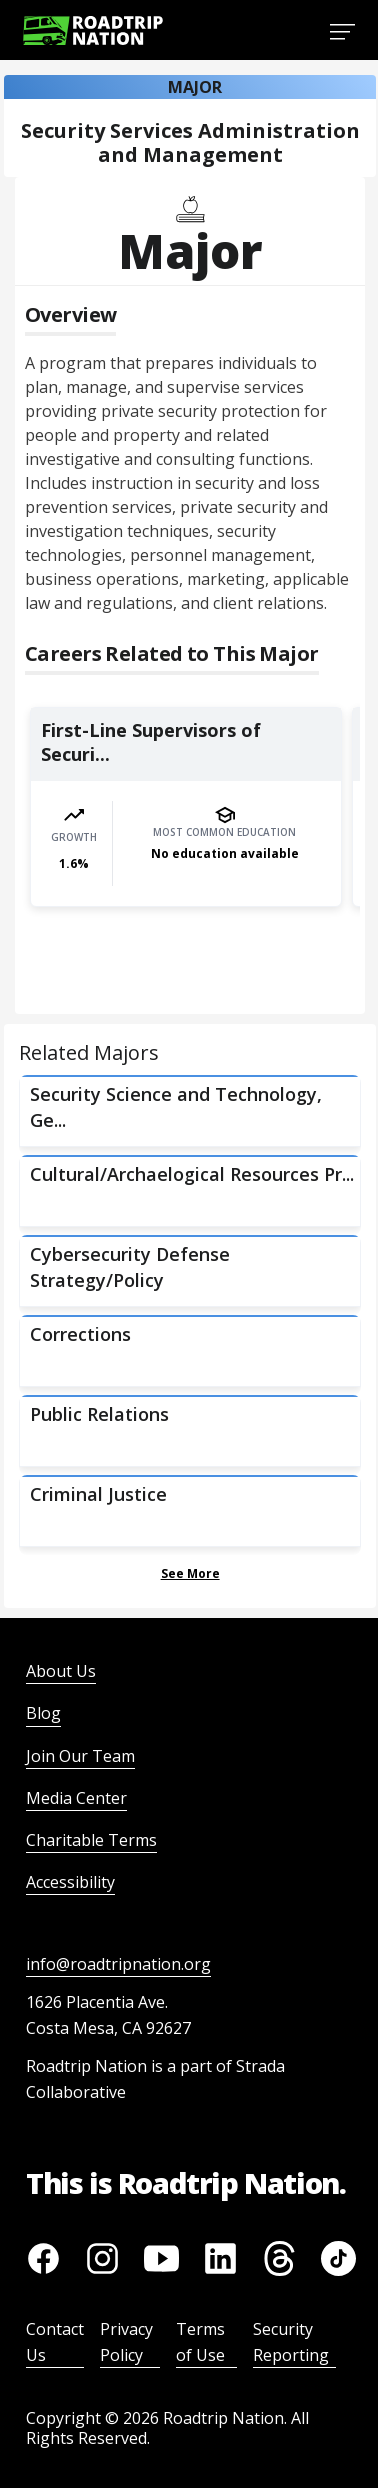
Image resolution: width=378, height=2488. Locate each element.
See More (190, 1573)
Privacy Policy (126, 2342)
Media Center (76, 1798)
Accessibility (70, 1882)
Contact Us (55, 2342)
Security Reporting (291, 2342)
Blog (43, 1713)
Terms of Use (200, 2342)
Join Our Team (80, 1756)
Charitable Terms (91, 1840)
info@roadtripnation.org (118, 1964)
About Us (61, 1671)
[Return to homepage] (93, 30)
